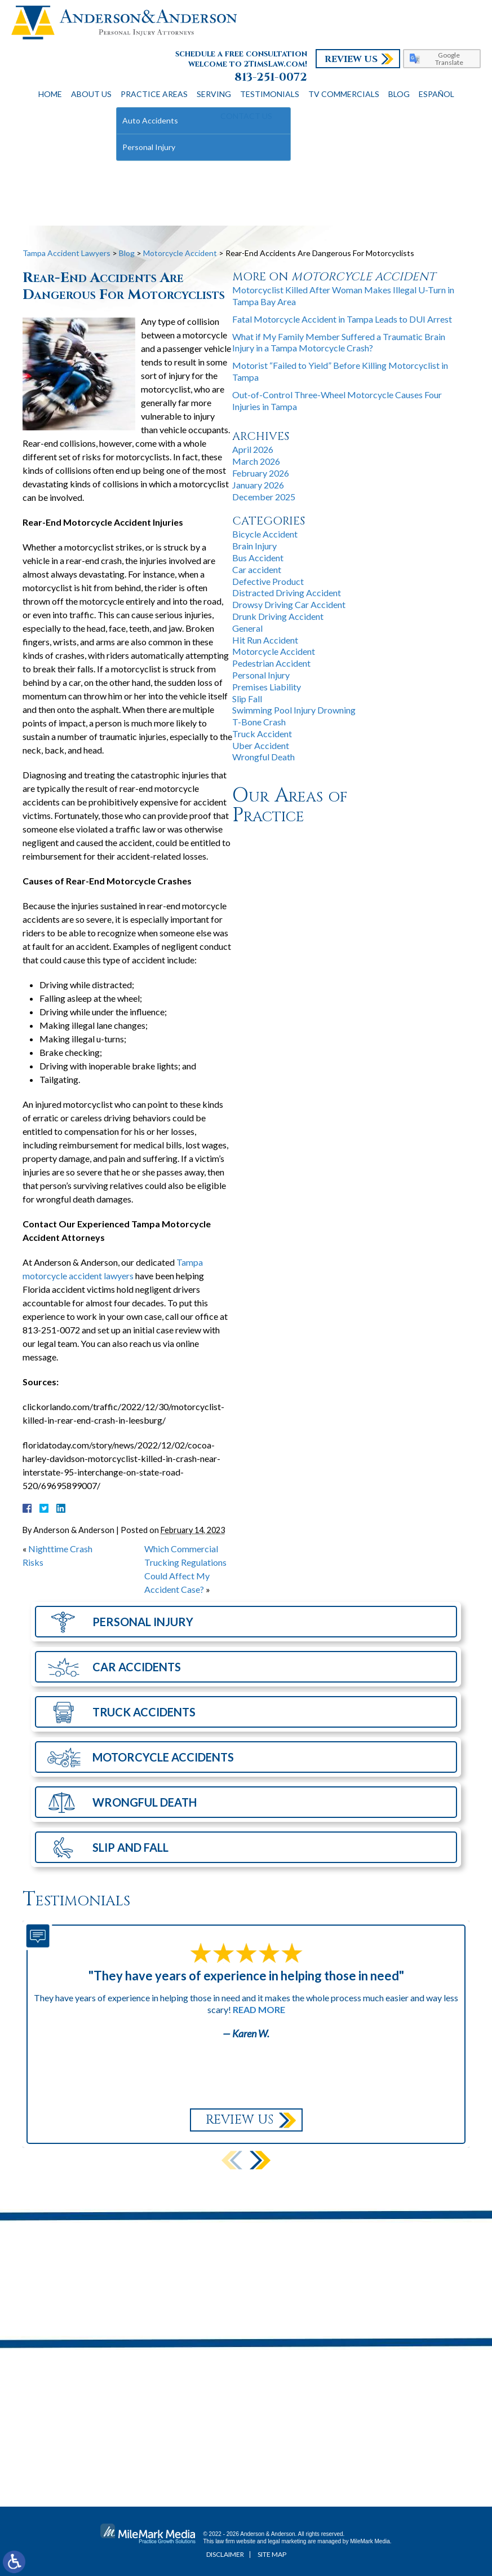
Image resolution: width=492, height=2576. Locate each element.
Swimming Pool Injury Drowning (294, 709)
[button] (260, 2160)
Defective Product (268, 581)
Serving (214, 94)
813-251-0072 (270, 77)
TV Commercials (343, 94)
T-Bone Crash (259, 721)
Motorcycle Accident (180, 253)
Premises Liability (266, 686)
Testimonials (269, 94)
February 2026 (260, 473)
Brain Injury (254, 545)
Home (50, 94)
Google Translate (449, 59)
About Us (91, 94)
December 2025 (263, 496)
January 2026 (258, 484)
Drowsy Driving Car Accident (288, 604)
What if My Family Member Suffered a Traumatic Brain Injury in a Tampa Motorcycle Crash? (338, 342)
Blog (399, 94)
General (247, 628)
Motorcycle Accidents (163, 1757)
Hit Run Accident (265, 640)
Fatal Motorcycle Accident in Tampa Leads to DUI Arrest (342, 319)
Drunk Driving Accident (277, 616)
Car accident (256, 569)
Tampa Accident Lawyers (66, 253)
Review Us (351, 59)
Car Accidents (136, 1667)
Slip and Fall (130, 1847)
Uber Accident (260, 745)
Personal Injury (261, 675)
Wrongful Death (263, 756)
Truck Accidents (144, 1712)
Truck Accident (262, 733)
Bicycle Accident (265, 534)
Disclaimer (225, 2554)
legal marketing (287, 2541)
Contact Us (246, 116)
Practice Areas (154, 94)
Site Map (272, 2554)
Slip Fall (247, 698)
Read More (259, 2009)
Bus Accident (257, 557)
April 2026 (252, 449)
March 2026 (256, 461)
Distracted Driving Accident (286, 592)
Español (436, 94)
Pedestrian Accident (271, 663)
